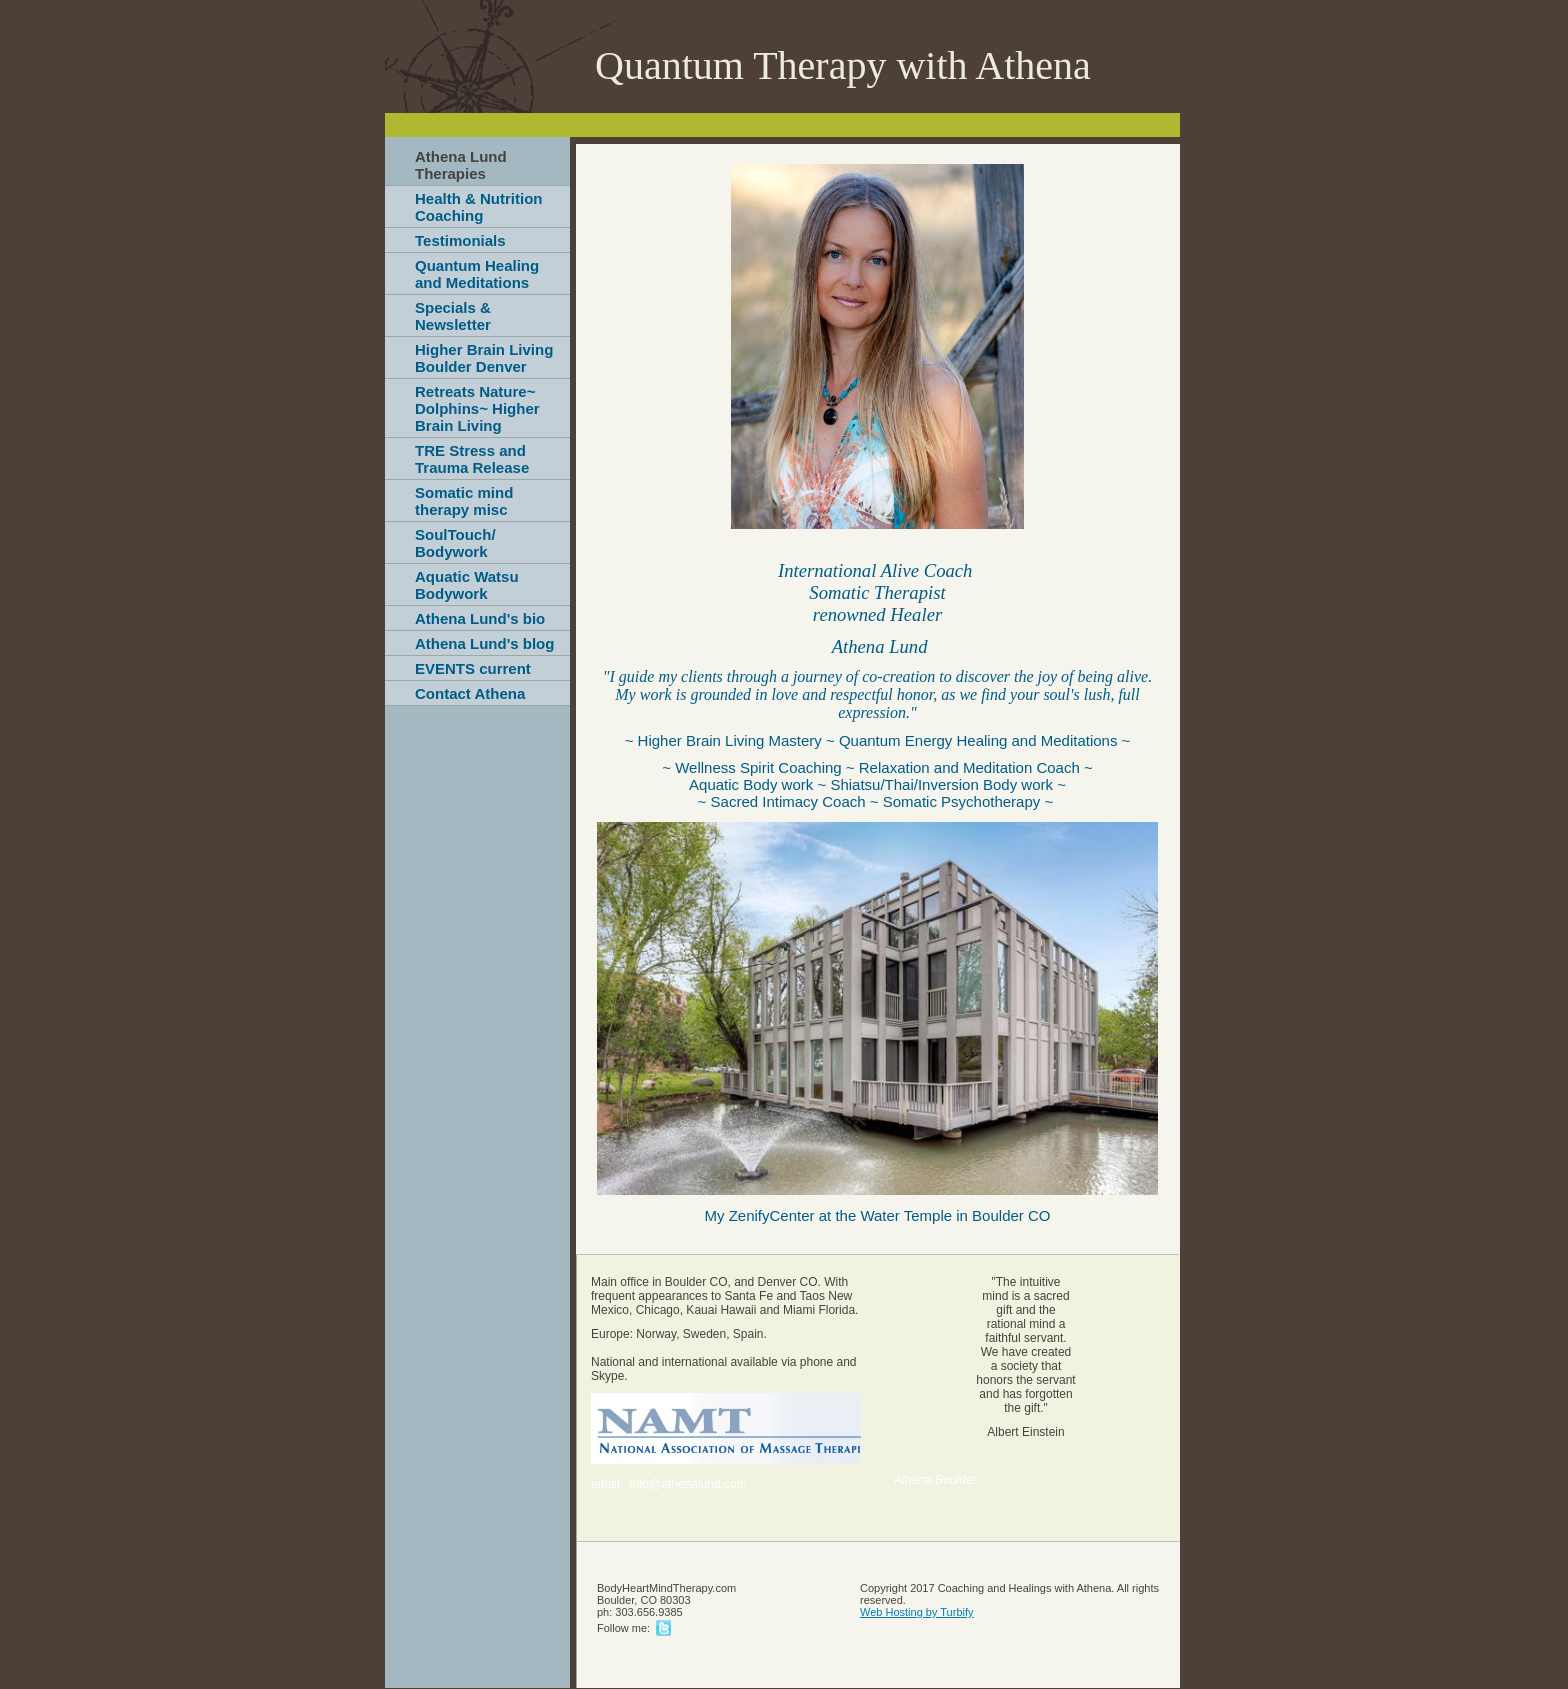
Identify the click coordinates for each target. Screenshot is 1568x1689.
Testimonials (460, 240)
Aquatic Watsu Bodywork (467, 585)
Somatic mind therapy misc (464, 501)
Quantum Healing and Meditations (477, 274)
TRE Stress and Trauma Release (472, 459)
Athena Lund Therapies (461, 165)
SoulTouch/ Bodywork (455, 543)
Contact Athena (470, 693)
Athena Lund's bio (480, 618)
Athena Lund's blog (484, 643)
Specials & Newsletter (453, 316)
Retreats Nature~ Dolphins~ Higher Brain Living (477, 408)
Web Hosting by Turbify (917, 1612)
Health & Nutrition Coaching (479, 207)
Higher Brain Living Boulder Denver (484, 358)
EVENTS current (473, 668)
